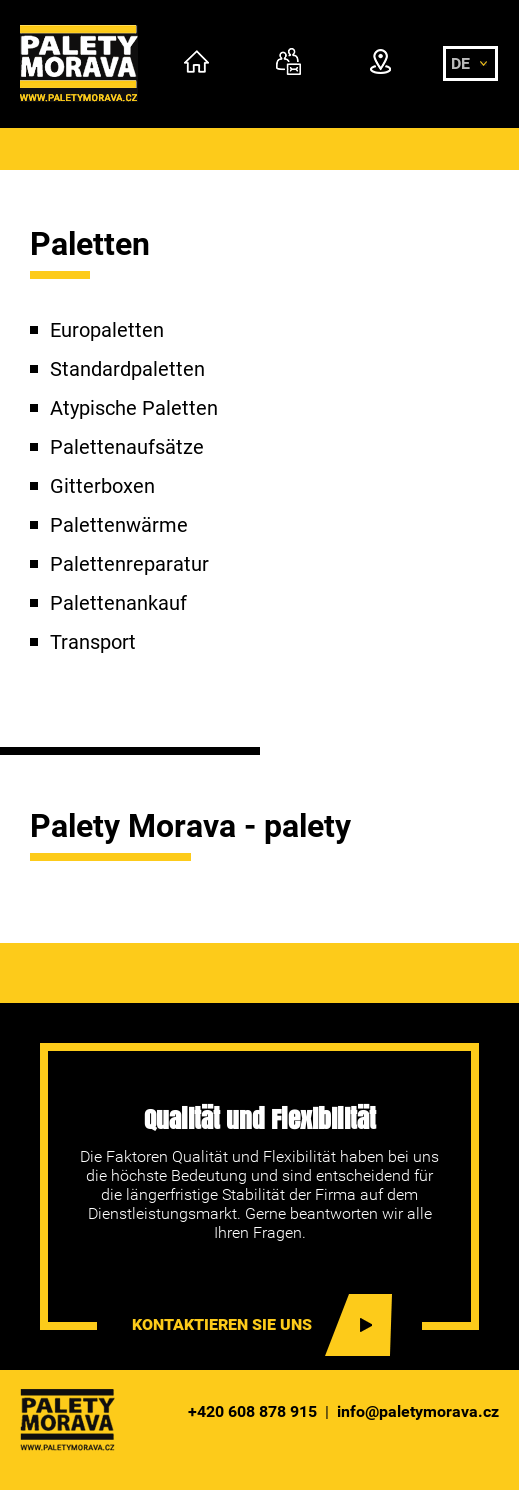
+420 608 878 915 (252, 1411)
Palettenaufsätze (127, 447)
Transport (93, 642)
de (460, 63)
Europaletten (107, 330)
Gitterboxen (102, 486)
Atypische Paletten (134, 408)
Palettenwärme (119, 525)
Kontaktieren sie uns (222, 1324)
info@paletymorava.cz (418, 1411)
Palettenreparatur (129, 564)
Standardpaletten (127, 369)
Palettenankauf (118, 603)
